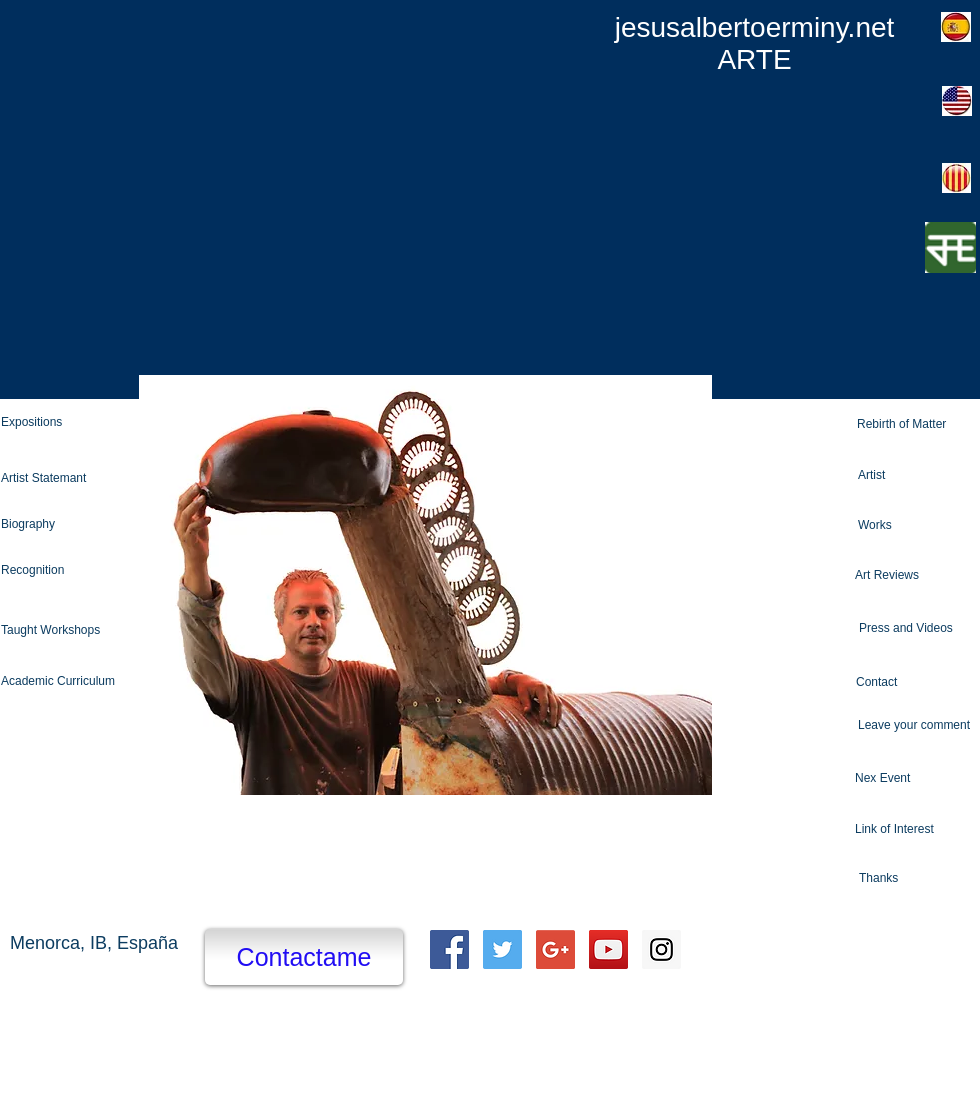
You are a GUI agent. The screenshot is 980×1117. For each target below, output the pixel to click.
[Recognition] (77, 570)
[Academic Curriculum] (77, 681)
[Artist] (919, 475)
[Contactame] (304, 957)
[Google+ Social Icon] (555, 949)
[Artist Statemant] (77, 479)
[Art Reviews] (915, 575)
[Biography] (74, 525)
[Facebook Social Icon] (449, 949)
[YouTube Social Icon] (608, 949)
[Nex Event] (917, 779)
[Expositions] (77, 422)
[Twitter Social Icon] (502, 949)
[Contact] (917, 682)
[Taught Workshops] (77, 630)
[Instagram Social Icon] (661, 949)
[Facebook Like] (829, 949)
